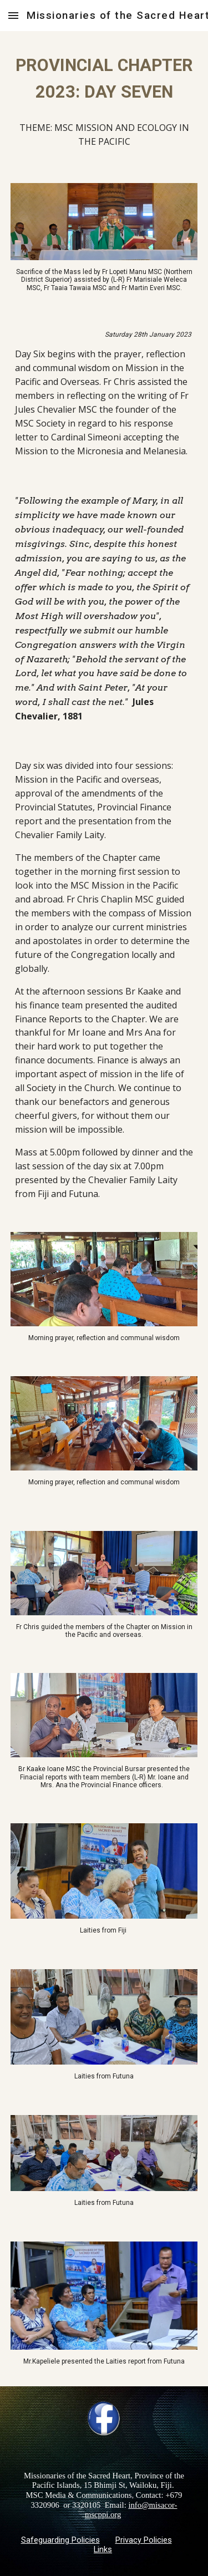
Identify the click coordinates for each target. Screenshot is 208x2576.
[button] (13, 15)
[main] (104, 78)
